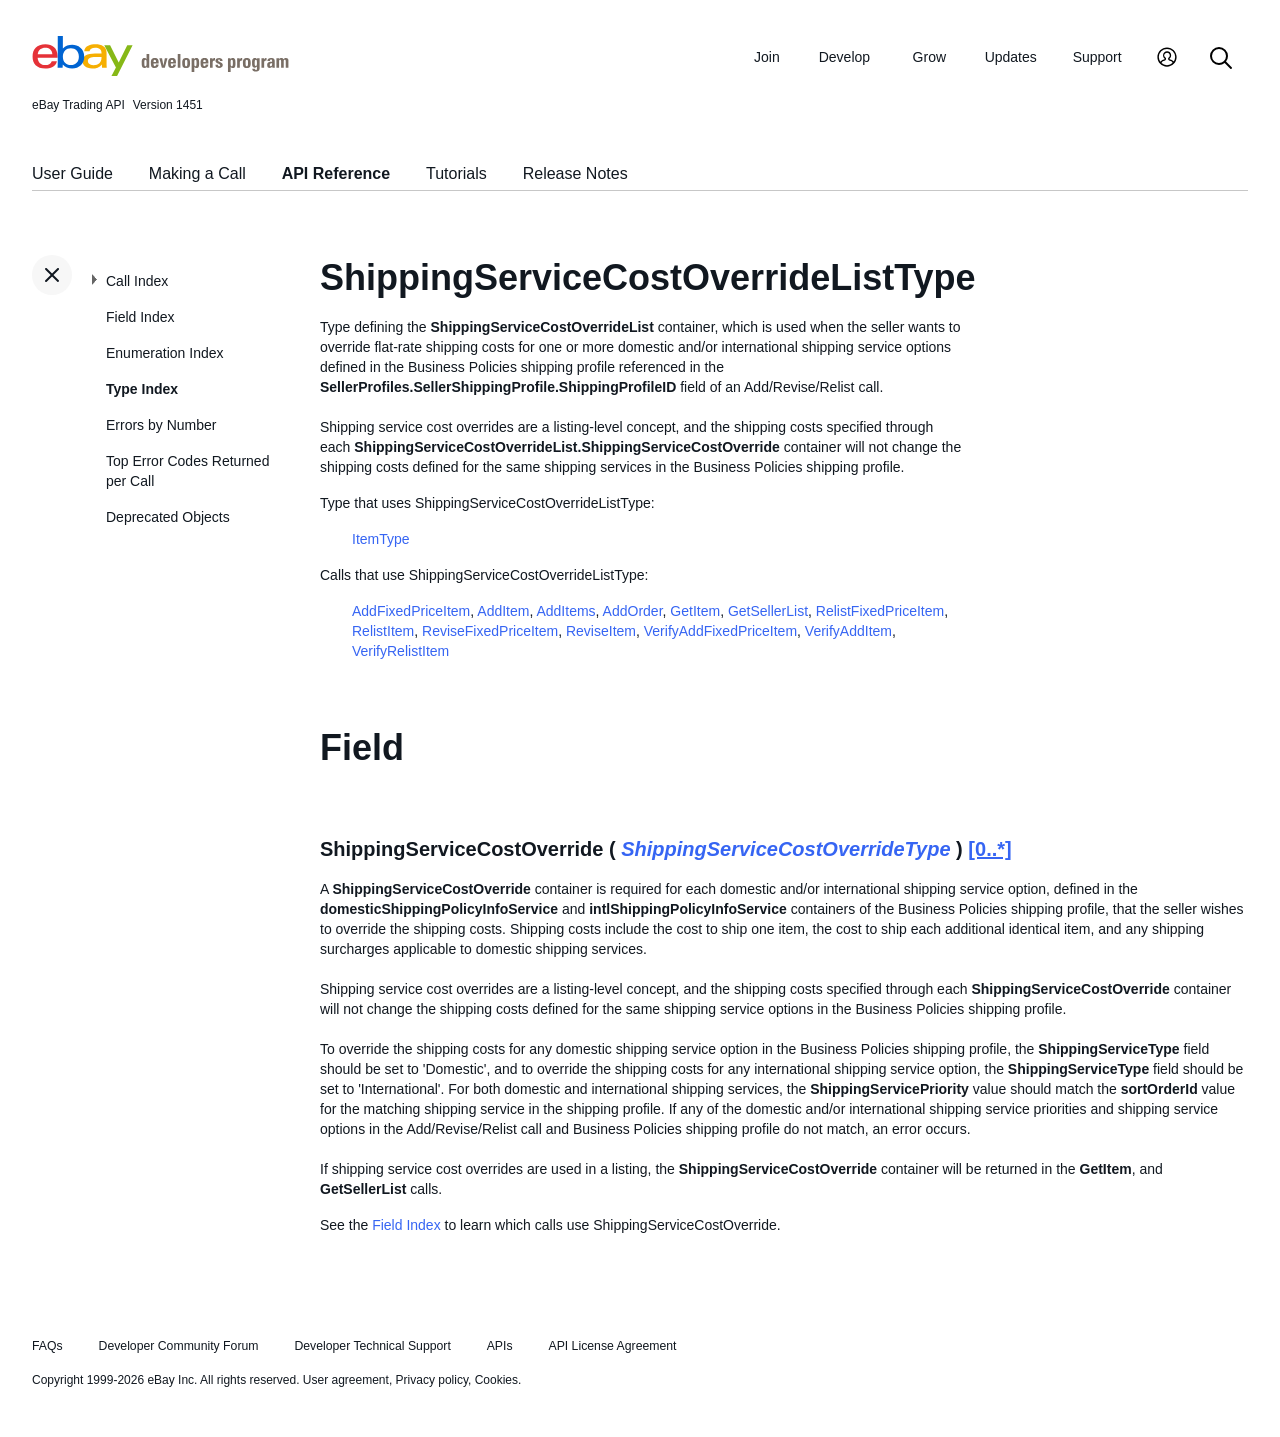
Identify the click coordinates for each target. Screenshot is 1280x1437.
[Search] (1221, 59)
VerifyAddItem (848, 631)
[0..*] (989, 849)
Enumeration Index (165, 353)
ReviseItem (601, 631)
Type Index (142, 389)
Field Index (140, 317)
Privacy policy (432, 1380)
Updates (1011, 57)
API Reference (336, 173)
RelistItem (383, 631)
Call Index (137, 281)
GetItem (695, 611)
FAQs (47, 1346)
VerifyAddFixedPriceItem (720, 631)
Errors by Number (161, 425)
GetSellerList (768, 611)
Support (1097, 57)
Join (767, 57)
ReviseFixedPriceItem (490, 631)
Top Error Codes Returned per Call (187, 471)
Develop (844, 57)
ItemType (381, 539)
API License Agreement (612, 1346)
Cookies (496, 1380)
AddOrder (633, 611)
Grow (929, 57)
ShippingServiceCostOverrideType (785, 849)
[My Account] (1167, 59)
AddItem (503, 611)
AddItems (565, 611)
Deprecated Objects (168, 517)
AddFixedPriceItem (411, 611)
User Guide (72, 173)
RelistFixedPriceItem (880, 611)
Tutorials (456, 173)
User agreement (346, 1380)
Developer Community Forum (179, 1346)
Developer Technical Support (372, 1346)
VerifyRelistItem (400, 651)
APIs (500, 1346)
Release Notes (575, 173)
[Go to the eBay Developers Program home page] (160, 71)
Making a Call (197, 173)
